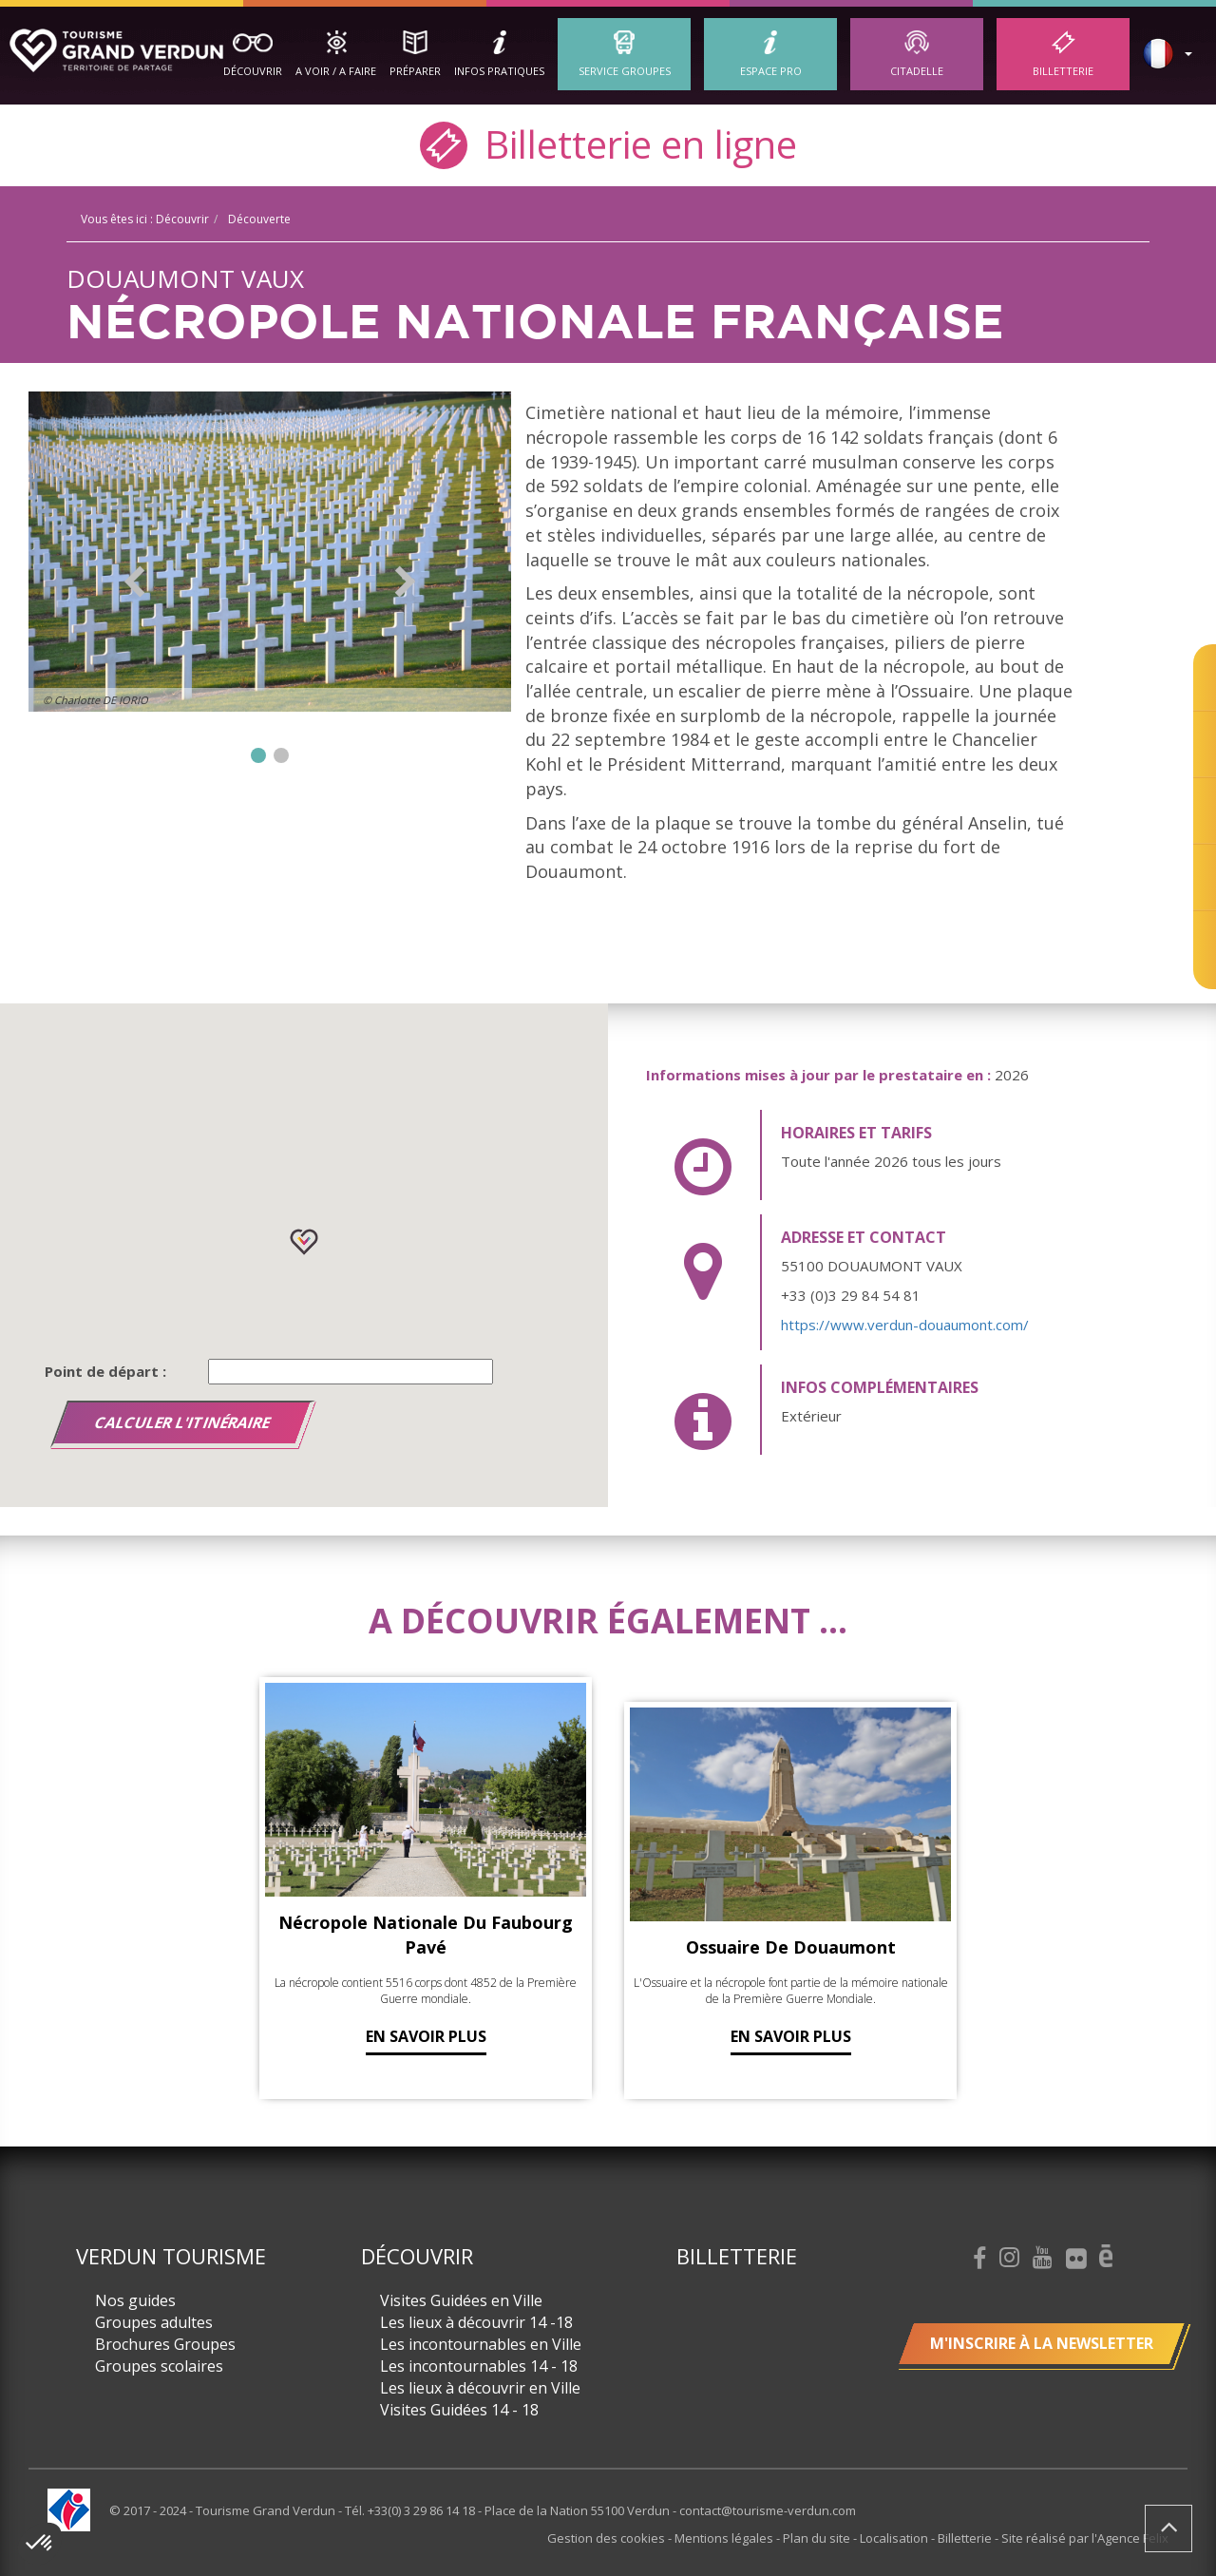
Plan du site (818, 2538)
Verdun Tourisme (171, 2256)
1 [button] (258, 755)
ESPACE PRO (771, 71)
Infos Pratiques (499, 71)
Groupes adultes (154, 2322)
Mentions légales (725, 2538)
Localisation (895, 2538)
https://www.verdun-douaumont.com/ (905, 1324)
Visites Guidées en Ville (461, 2300)
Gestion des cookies (607, 2538)
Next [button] (405, 581)
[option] (270, 551)
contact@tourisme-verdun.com (767, 2510)
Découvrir (252, 71)
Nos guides (135, 2300)
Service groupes (625, 71)
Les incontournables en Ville (480, 2344)
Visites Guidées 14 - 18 (459, 2409)
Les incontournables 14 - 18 (479, 2366)
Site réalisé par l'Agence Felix (1084, 2538)
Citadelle (916, 71)
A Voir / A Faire (335, 71)
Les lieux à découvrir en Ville (480, 2387)
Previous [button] (134, 581)
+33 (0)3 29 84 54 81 (851, 1295)
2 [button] (281, 755)
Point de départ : (105, 1371)
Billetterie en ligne (608, 143)
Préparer (415, 71)
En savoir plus (426, 2036)
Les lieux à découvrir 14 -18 (476, 2322)
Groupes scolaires (159, 2366)
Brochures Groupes (165, 2344)
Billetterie (1063, 71)
